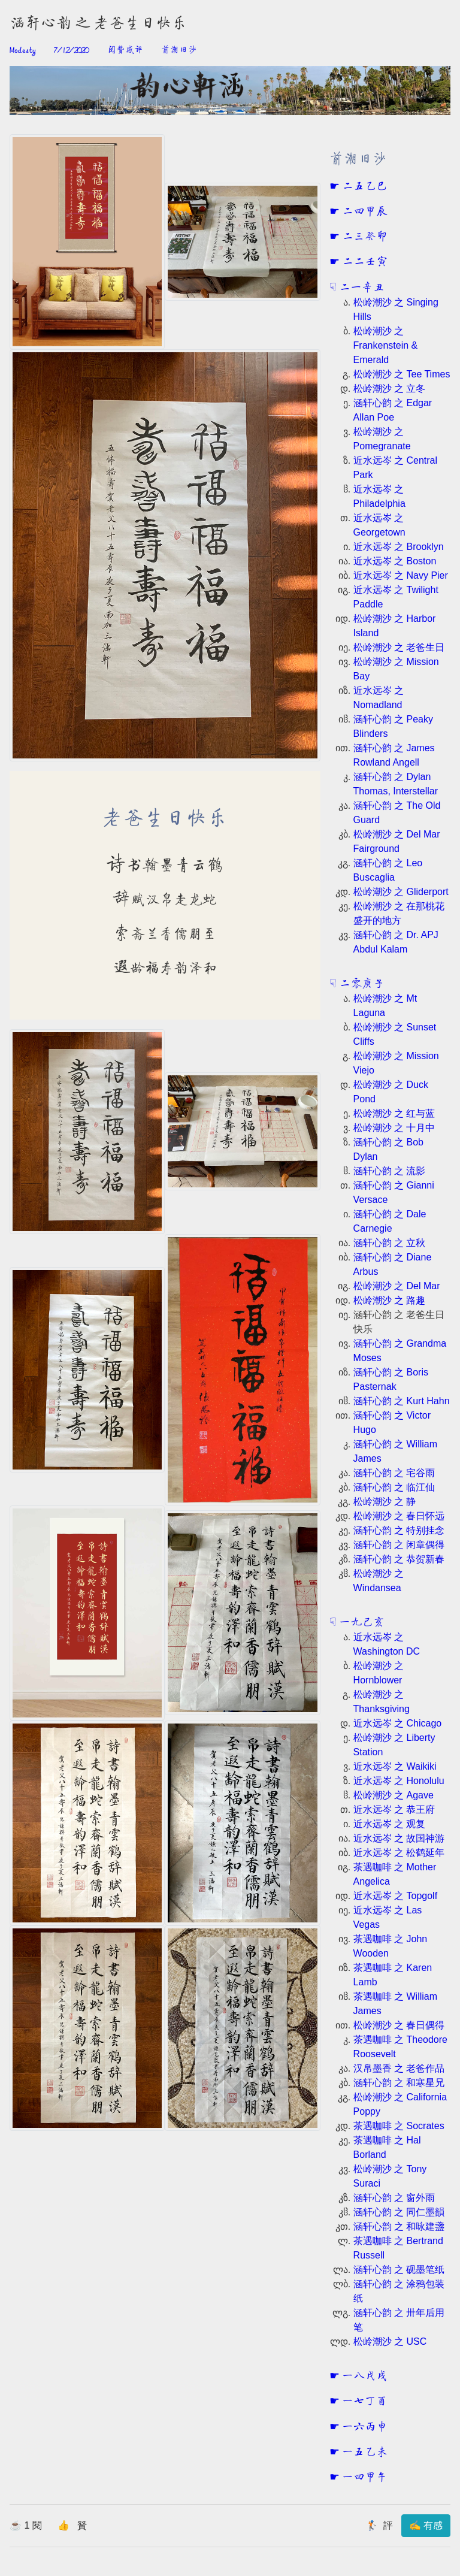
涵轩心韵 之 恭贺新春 (399, 1559)
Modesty (23, 50)
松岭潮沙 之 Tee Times (401, 374)
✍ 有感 (426, 2525)
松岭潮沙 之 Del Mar (396, 1286)
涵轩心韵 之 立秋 (389, 1243)
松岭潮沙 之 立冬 (389, 388)
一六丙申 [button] (364, 2427)
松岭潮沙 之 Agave (393, 1795)
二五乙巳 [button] (364, 187)
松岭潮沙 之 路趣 (389, 1300)
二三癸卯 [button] (364, 237)
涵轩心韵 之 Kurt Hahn (401, 1401)
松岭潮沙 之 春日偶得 (399, 2025)
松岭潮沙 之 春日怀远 (399, 1516)
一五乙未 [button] (364, 2452)
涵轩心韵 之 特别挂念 (399, 1530)
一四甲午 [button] (364, 2478)
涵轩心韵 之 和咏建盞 (399, 2226)
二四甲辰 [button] (364, 212)
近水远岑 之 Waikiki (395, 1766)
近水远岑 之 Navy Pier (400, 575)
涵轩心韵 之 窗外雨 (394, 2198)
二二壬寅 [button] (364, 262)
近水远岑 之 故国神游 (399, 1838)
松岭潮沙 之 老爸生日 (399, 647)
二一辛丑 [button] (361, 288)
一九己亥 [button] (361, 1623)
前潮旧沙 (179, 50)
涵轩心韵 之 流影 (389, 1171)
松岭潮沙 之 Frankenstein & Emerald (385, 345)
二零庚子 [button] (361, 984)
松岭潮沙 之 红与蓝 (394, 1113)
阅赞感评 (125, 50)
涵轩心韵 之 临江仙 (394, 1487)
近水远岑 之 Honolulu (398, 1781)
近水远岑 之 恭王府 (394, 1809)
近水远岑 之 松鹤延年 (399, 1853)
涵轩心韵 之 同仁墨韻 (399, 2212)
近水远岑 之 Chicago (397, 1723)
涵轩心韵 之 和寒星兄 (399, 2083)
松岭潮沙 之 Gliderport (401, 892)
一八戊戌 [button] (364, 2376)
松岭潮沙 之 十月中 (394, 1128)
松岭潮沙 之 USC (390, 2341)
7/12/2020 (71, 50)
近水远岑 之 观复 (389, 1824)
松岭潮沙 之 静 (384, 1501)
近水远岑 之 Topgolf (395, 1896)
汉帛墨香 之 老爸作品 (399, 2068)
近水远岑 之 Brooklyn (398, 547)
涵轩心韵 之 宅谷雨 (394, 1473)
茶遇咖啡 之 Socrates (398, 2126)
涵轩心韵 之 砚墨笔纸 (399, 2269)
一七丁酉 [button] (364, 2401)
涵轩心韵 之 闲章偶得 (399, 1545)
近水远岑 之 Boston (395, 561)
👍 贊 (72, 2525)
